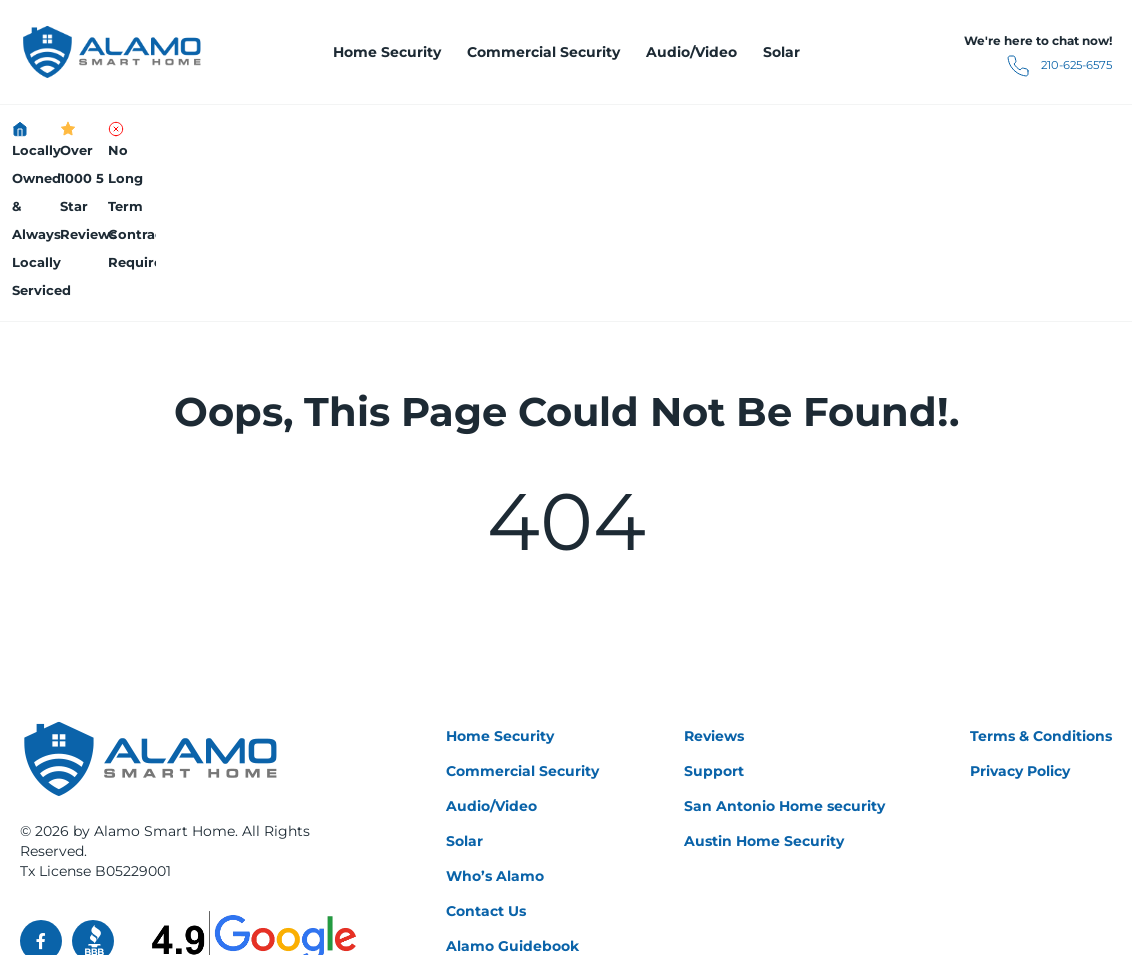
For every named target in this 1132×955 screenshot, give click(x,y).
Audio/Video (691, 52)
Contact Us (486, 755)
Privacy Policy (1020, 615)
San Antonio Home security (784, 650)
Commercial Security (543, 52)
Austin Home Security (764, 685)
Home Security (387, 52)
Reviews (714, 580)
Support (714, 615)
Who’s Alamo (495, 720)
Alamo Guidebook (512, 790)
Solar (781, 52)
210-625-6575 (1016, 66)
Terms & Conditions (1041, 580)
